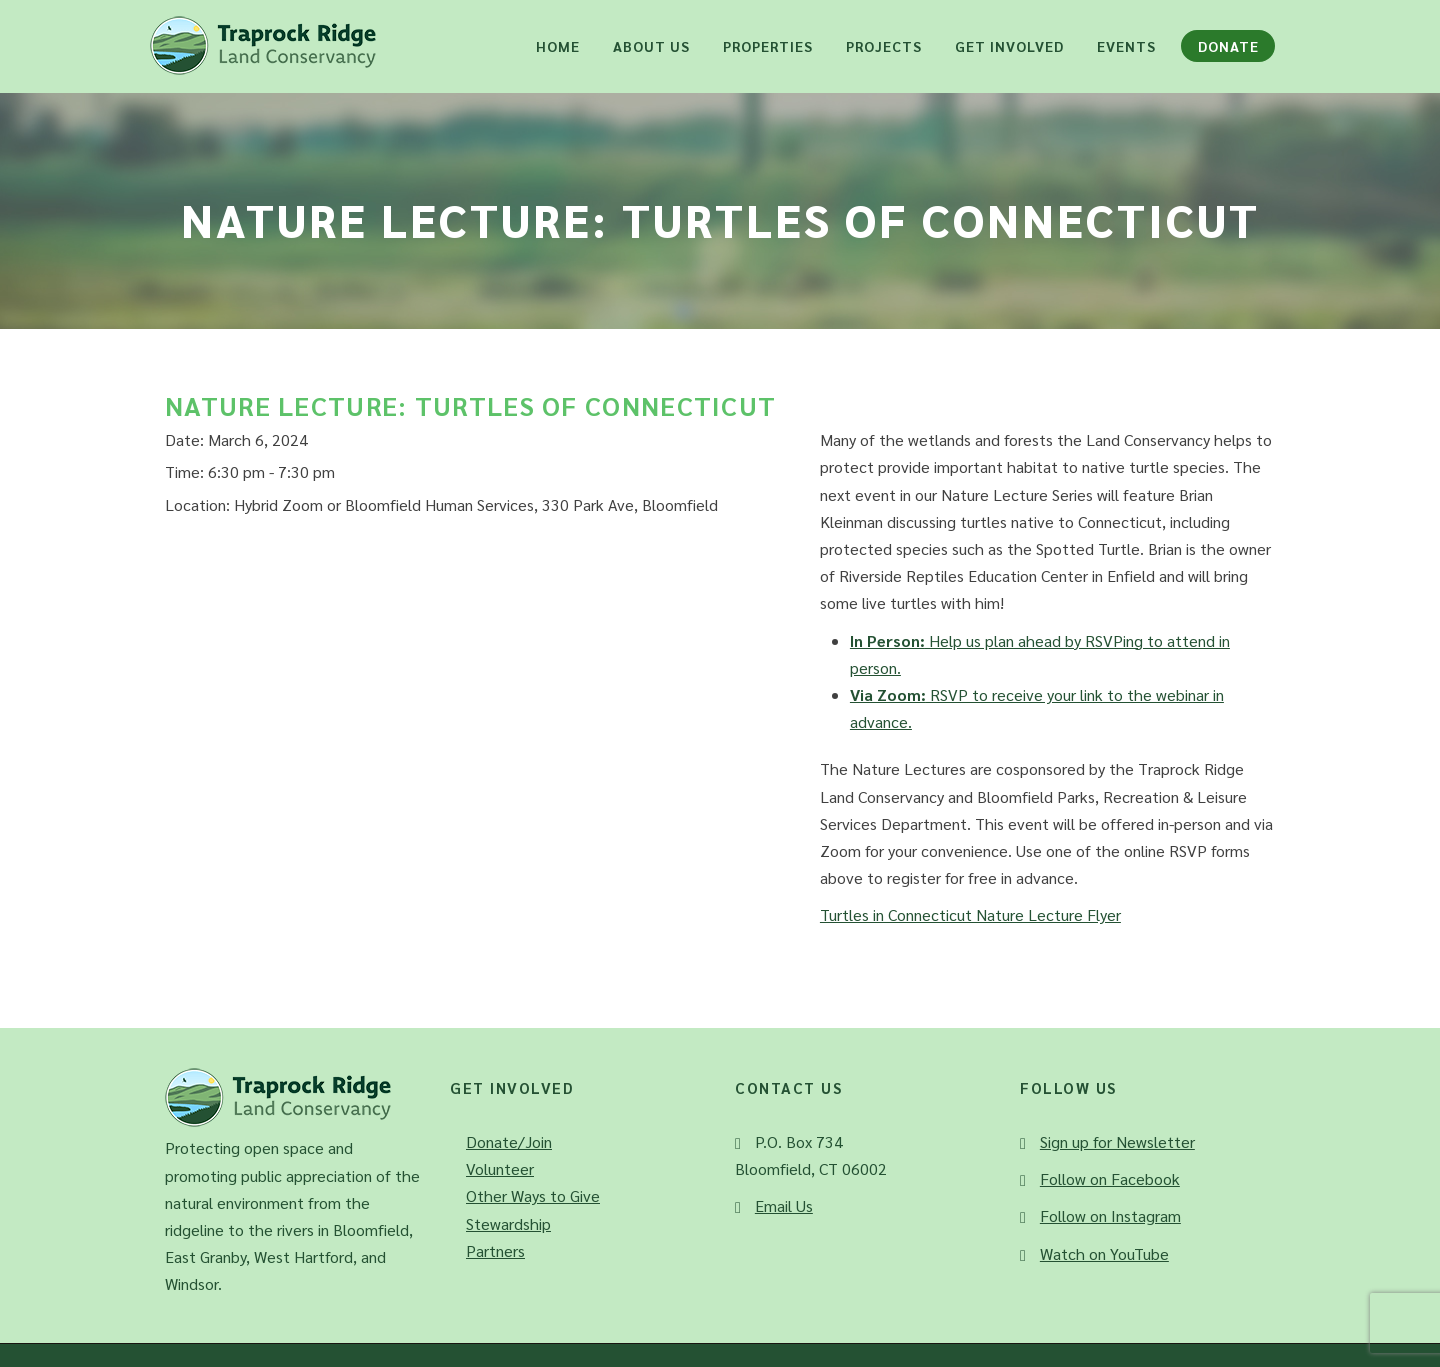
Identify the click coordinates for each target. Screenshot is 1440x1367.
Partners (495, 1250)
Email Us (784, 1205)
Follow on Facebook (1110, 1178)
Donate (1228, 46)
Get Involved (1009, 46)
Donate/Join (509, 1141)
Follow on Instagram (1110, 1215)
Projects (884, 46)
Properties (768, 46)
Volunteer (500, 1168)
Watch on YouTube (1104, 1253)
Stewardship (508, 1223)
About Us (651, 46)
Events (1126, 46)
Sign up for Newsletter (1117, 1141)
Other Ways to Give (533, 1195)
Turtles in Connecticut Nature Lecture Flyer (970, 914)
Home (558, 46)
